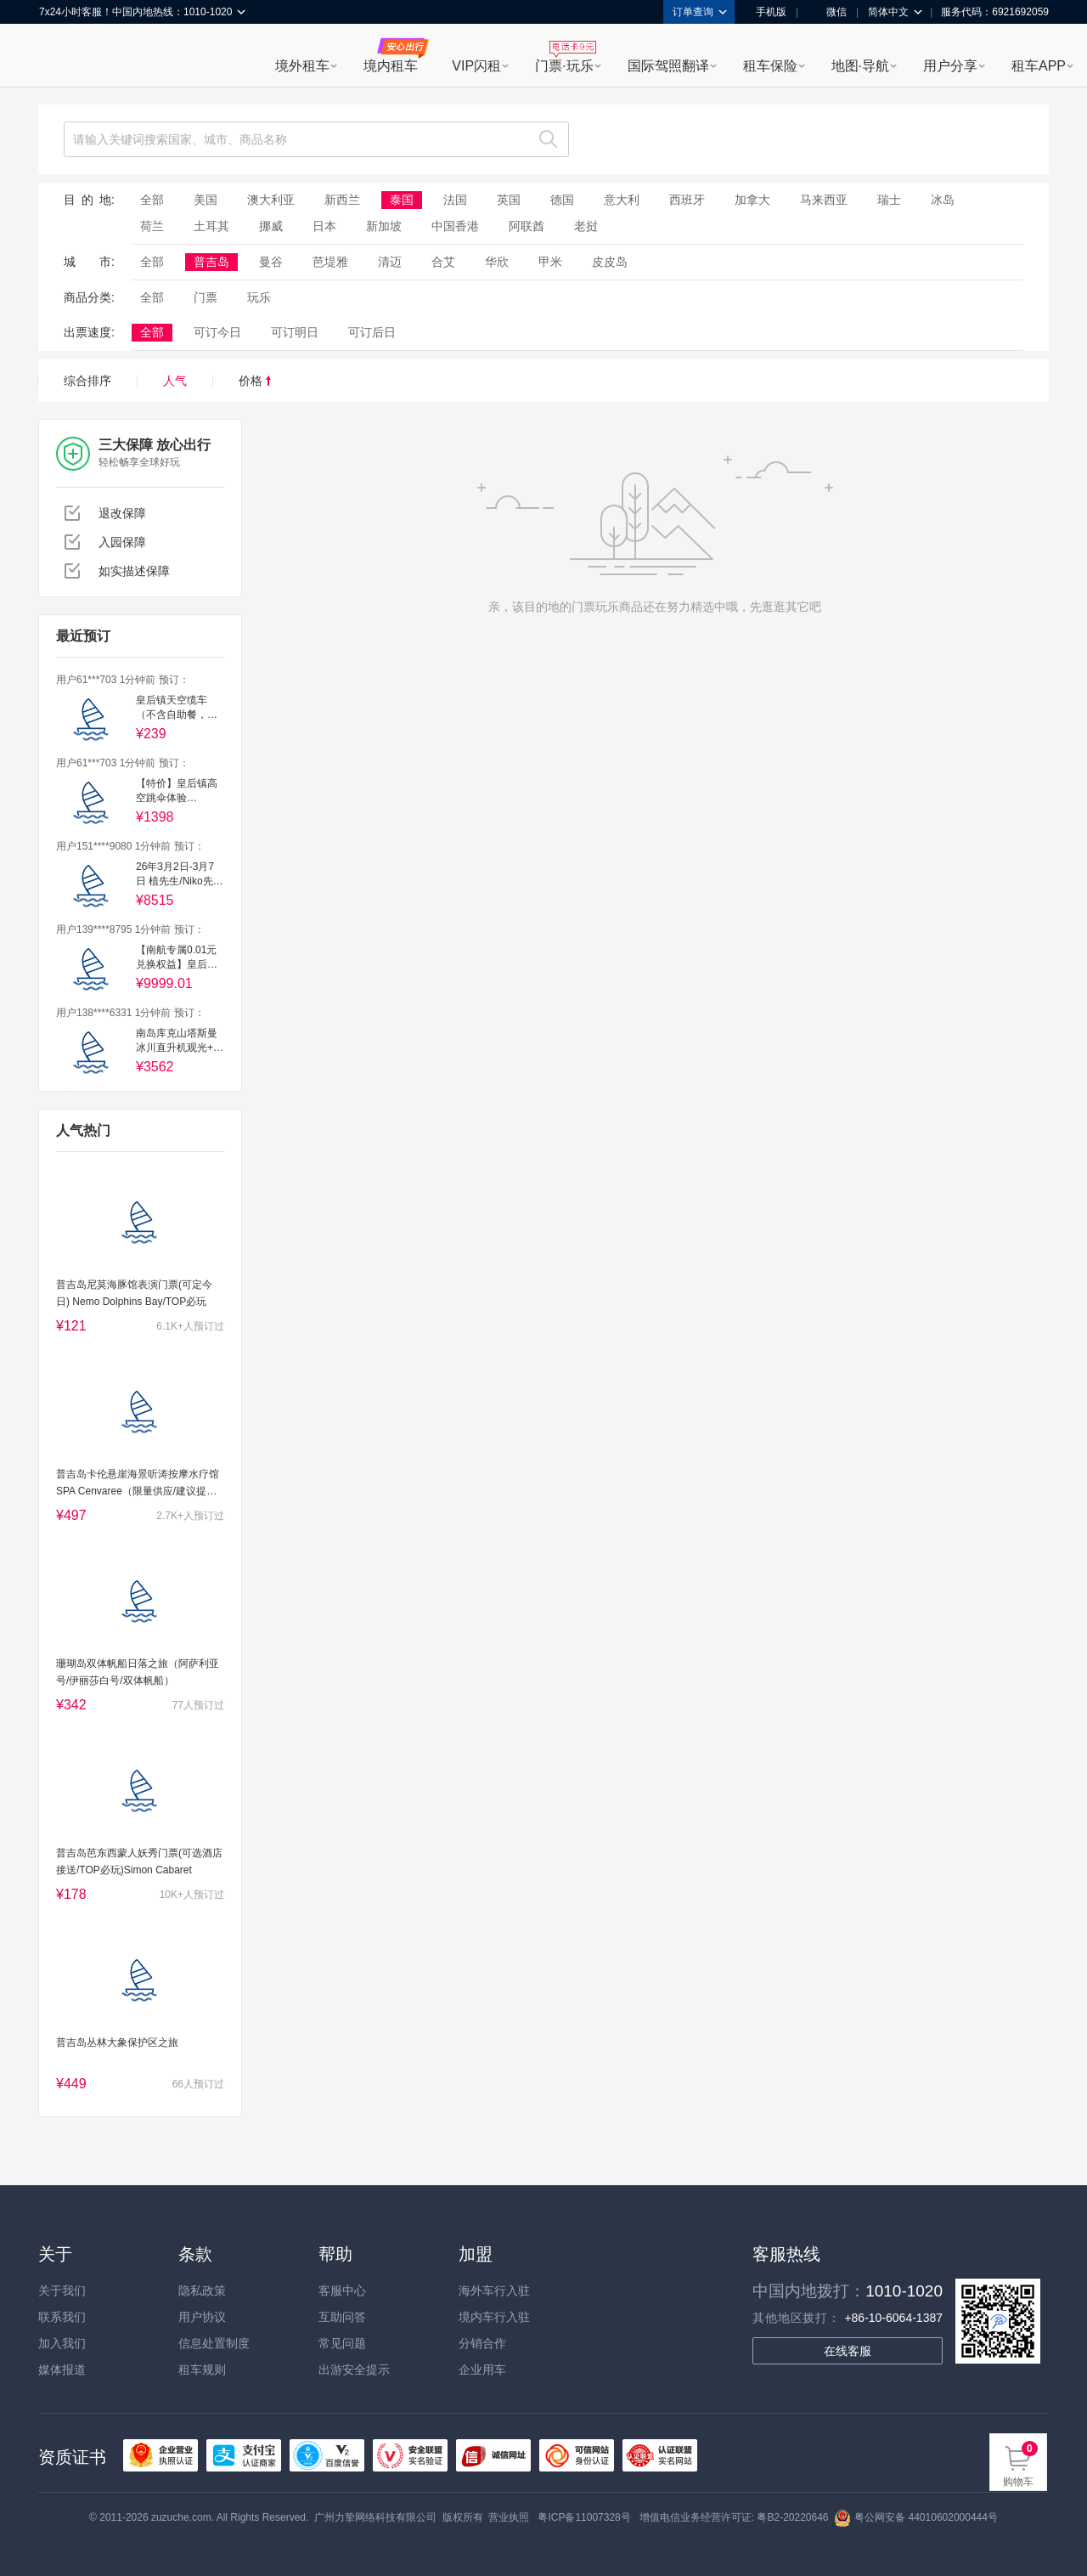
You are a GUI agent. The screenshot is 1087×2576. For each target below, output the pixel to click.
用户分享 (950, 66)
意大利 (621, 199)
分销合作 (482, 2343)
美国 (205, 199)
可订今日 (217, 332)
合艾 (443, 261)
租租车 (60, 57)
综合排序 (87, 380)
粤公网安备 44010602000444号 (916, 2517)
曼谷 (271, 261)
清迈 (390, 261)
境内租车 (390, 66)
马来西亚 (824, 199)
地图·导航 (860, 66)
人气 (175, 380)
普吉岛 (211, 261)
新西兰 (342, 199)
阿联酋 (526, 226)
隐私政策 (202, 2290)
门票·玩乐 (564, 66)
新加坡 (384, 226)
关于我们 (62, 2290)
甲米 (550, 261)
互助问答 (342, 2317)
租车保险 (770, 66)
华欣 (497, 261)
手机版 (765, 12)
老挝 (586, 226)
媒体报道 (62, 2369)
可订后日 (372, 332)
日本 (324, 226)
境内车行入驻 (494, 2317)
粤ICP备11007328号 (584, 2517)
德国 (562, 199)
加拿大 (752, 199)
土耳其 (211, 226)
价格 (255, 380)
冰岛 (943, 199)
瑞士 (889, 199)
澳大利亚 (271, 199)
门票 (205, 297)
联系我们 (62, 2317)
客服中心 (342, 2290)
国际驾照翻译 (668, 66)
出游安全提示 (354, 2369)
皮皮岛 (610, 261)
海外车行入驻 (494, 2290)
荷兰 (152, 226)
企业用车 (482, 2369)
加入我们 (62, 2343)
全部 (152, 199)
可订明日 (294, 332)
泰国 (402, 199)
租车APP (1038, 66)
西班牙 (687, 199)
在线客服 (847, 2351)
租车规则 (202, 2369)
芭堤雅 (330, 261)
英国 (509, 199)
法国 (455, 199)
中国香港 (455, 226)
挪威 (271, 226)
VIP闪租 (476, 66)
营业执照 (508, 2517)
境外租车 (302, 66)
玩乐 (259, 297)
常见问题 (342, 2343)
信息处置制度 (214, 2343)
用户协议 (202, 2317)
